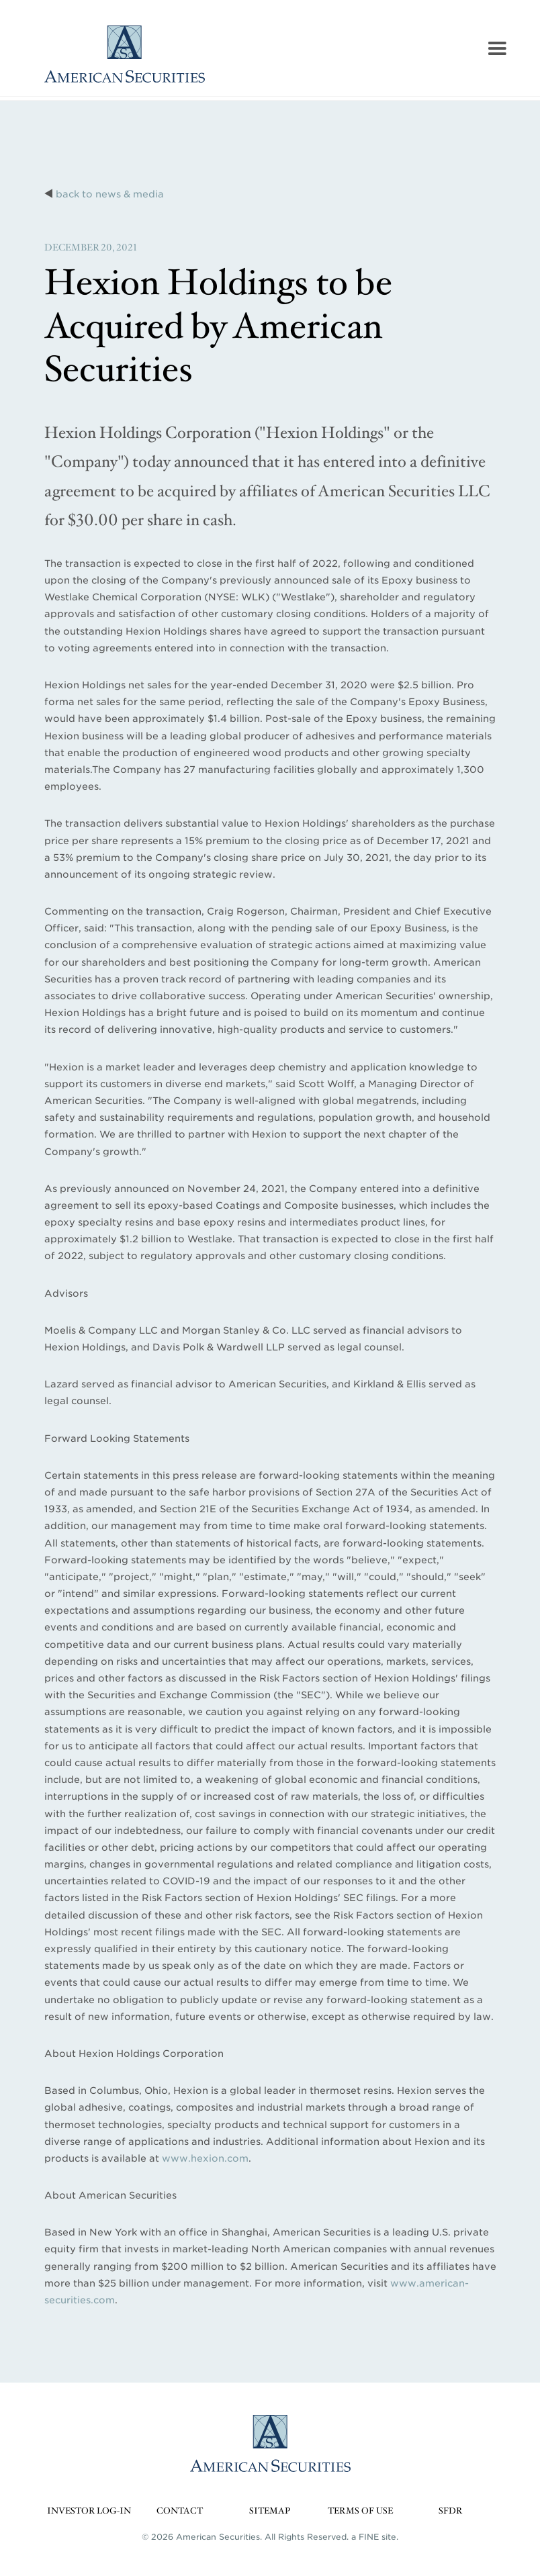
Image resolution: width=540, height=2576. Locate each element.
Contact (179, 2511)
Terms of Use (360, 2511)
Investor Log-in (89, 2511)
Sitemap (269, 2511)
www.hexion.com (205, 2158)
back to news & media (110, 194)
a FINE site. (374, 2537)
